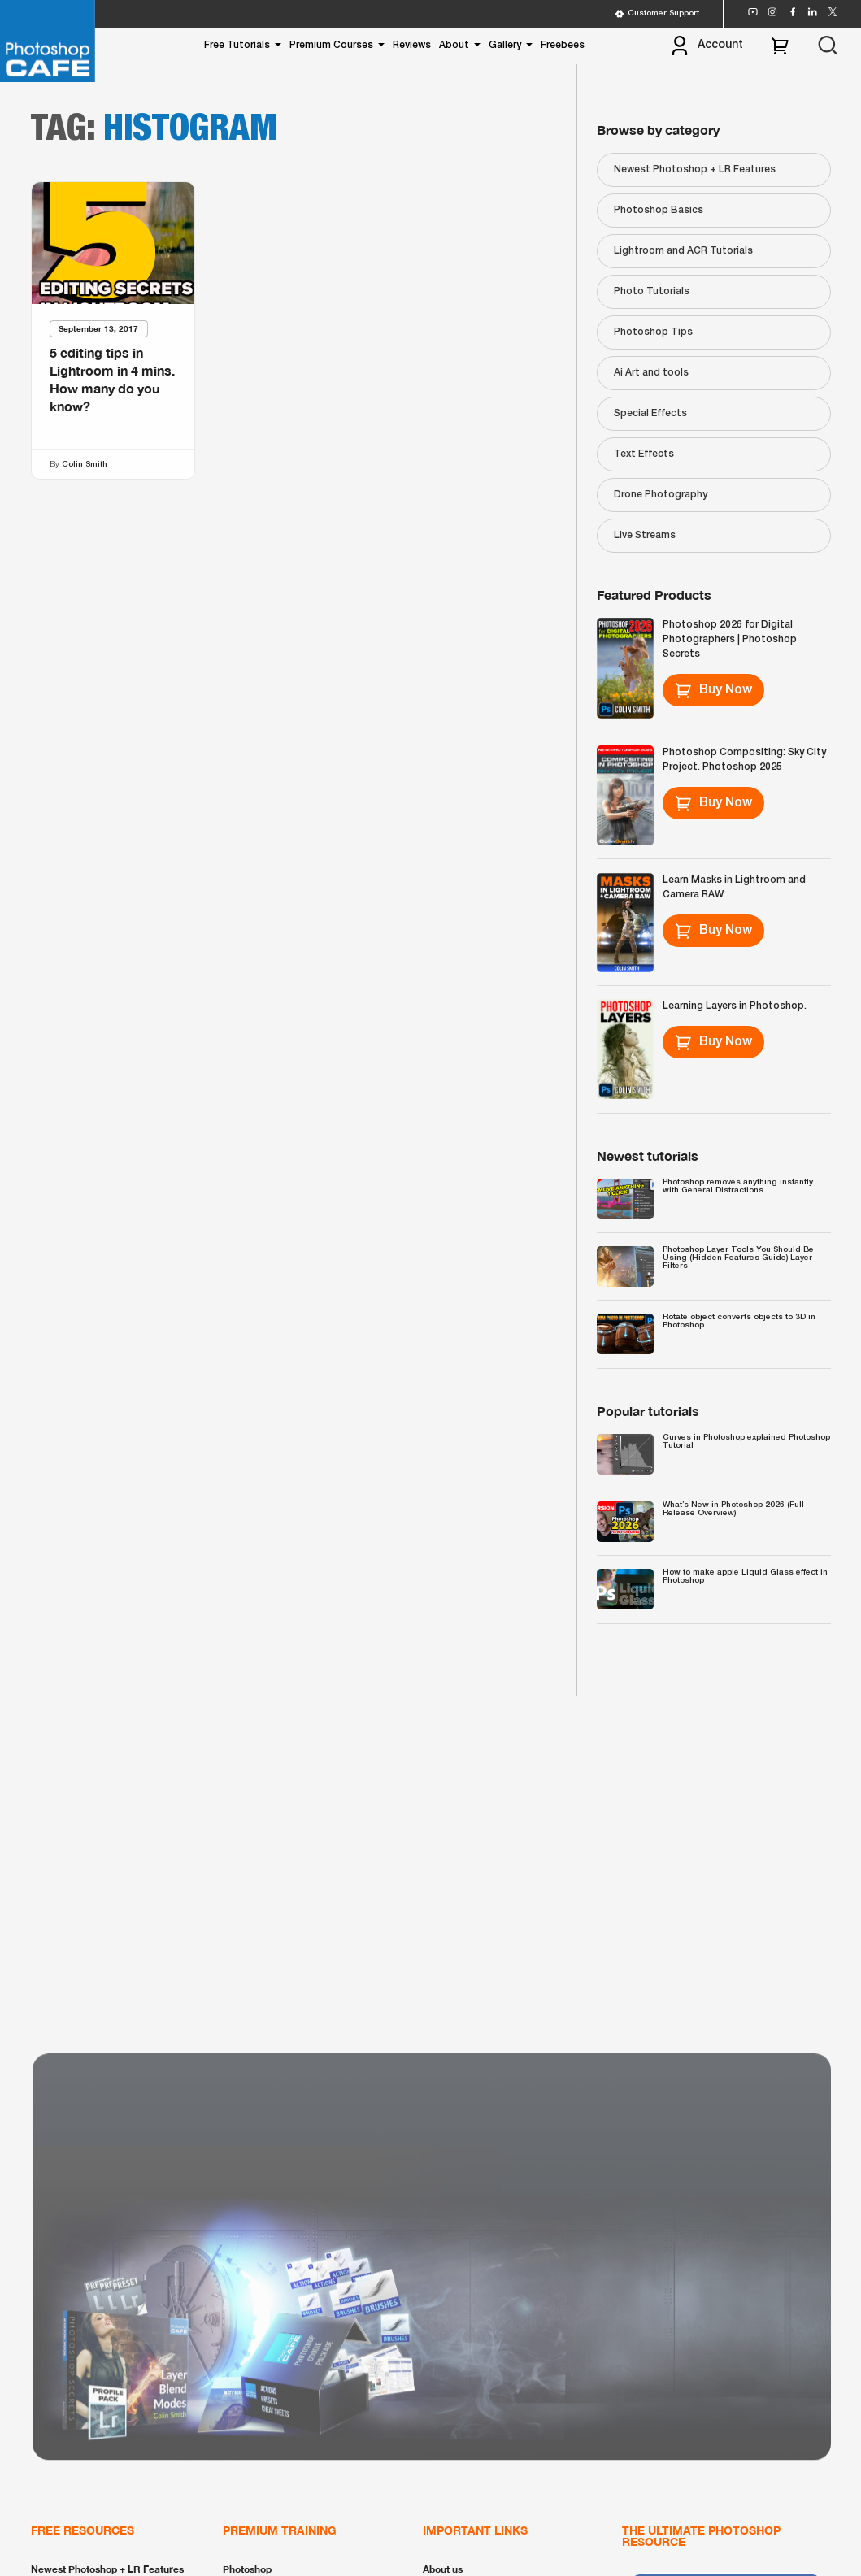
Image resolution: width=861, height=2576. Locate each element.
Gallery (505, 45)
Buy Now (713, 690)
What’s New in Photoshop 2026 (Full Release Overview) (733, 1509)
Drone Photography (660, 494)
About (454, 45)
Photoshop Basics (658, 210)
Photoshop (247, 2569)
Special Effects (650, 413)
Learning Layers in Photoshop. (735, 1005)
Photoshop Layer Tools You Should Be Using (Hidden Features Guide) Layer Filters (738, 1258)
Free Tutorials (237, 45)
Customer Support (657, 14)
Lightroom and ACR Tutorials (683, 250)
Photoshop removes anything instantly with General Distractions (738, 1186)
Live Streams (645, 535)
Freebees (563, 45)
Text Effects (644, 454)
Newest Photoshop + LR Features (695, 169)
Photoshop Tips (653, 332)
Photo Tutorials (651, 291)
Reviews (412, 45)
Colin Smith (84, 464)
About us (443, 2569)
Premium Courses (331, 45)
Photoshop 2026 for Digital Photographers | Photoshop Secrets (730, 639)
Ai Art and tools (651, 372)
